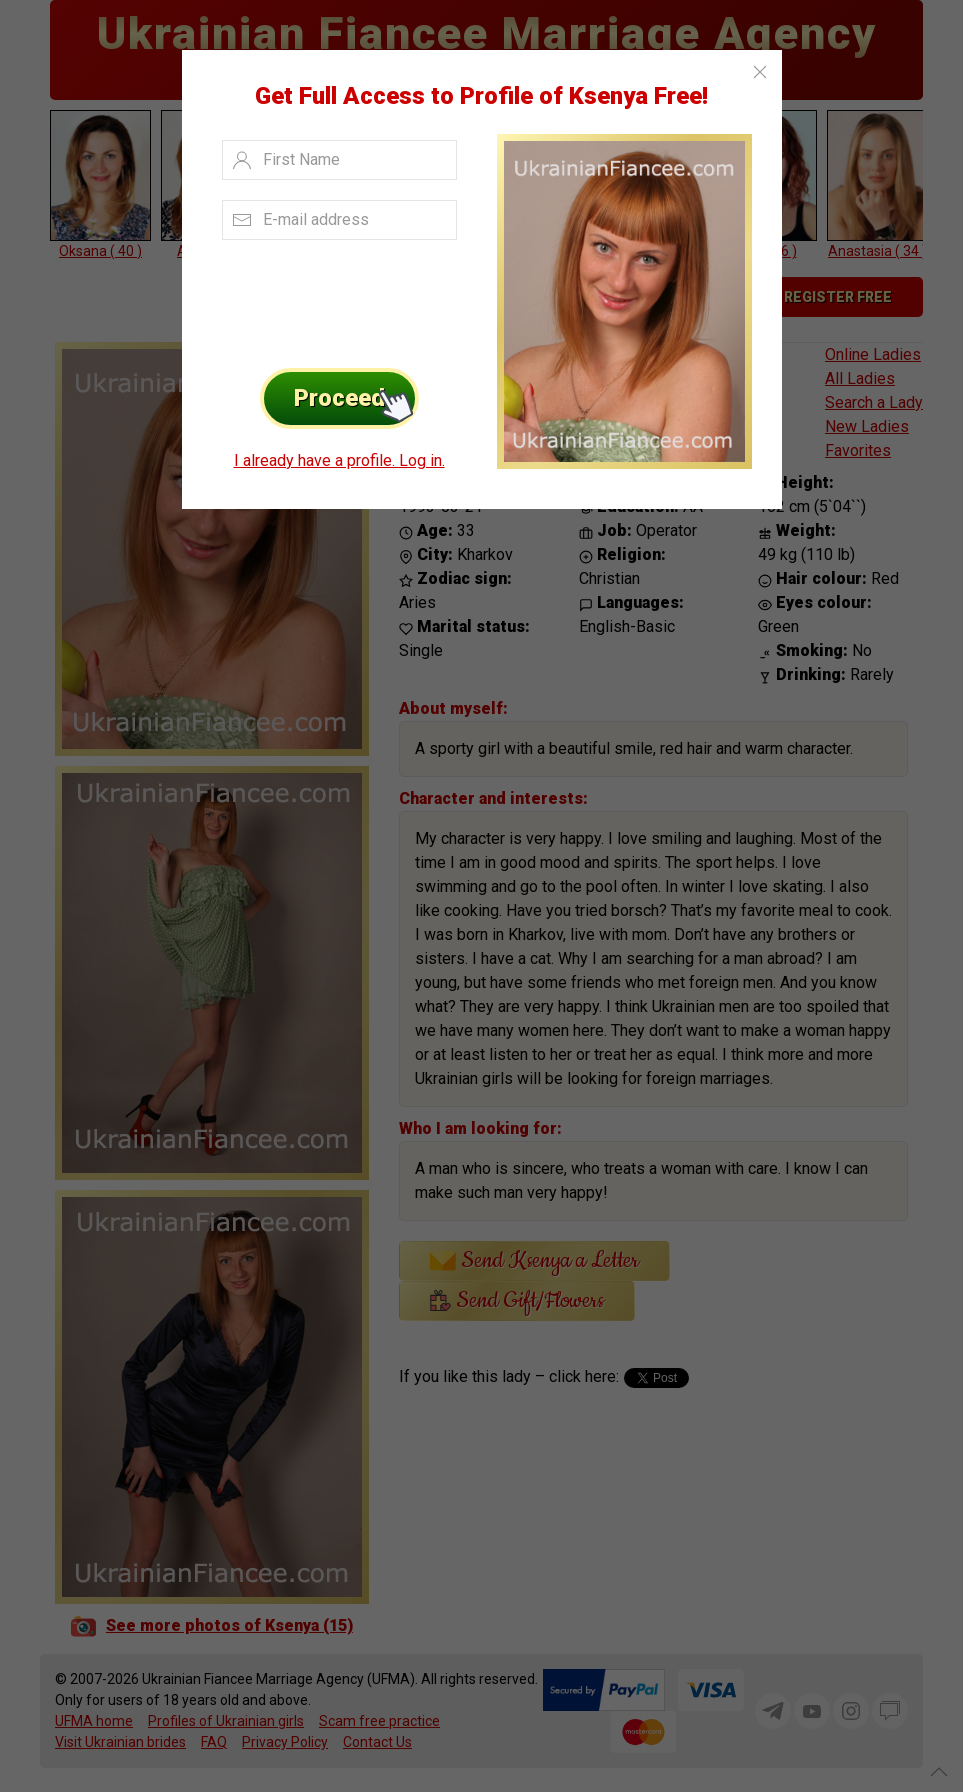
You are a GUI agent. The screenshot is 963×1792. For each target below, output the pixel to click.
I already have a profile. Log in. (339, 460)
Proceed (356, 398)
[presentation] (333, 299)
